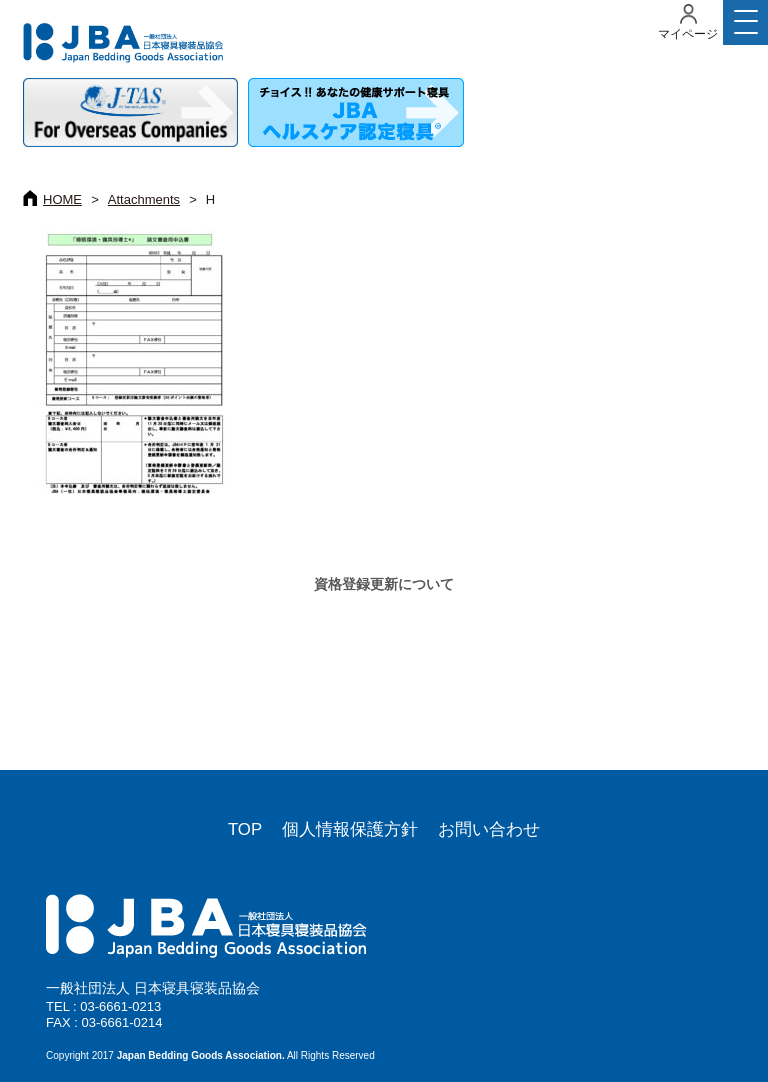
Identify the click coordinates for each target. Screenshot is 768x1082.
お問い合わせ (489, 829)
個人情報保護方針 (350, 829)
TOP (245, 829)
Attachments (144, 199)
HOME (62, 199)
